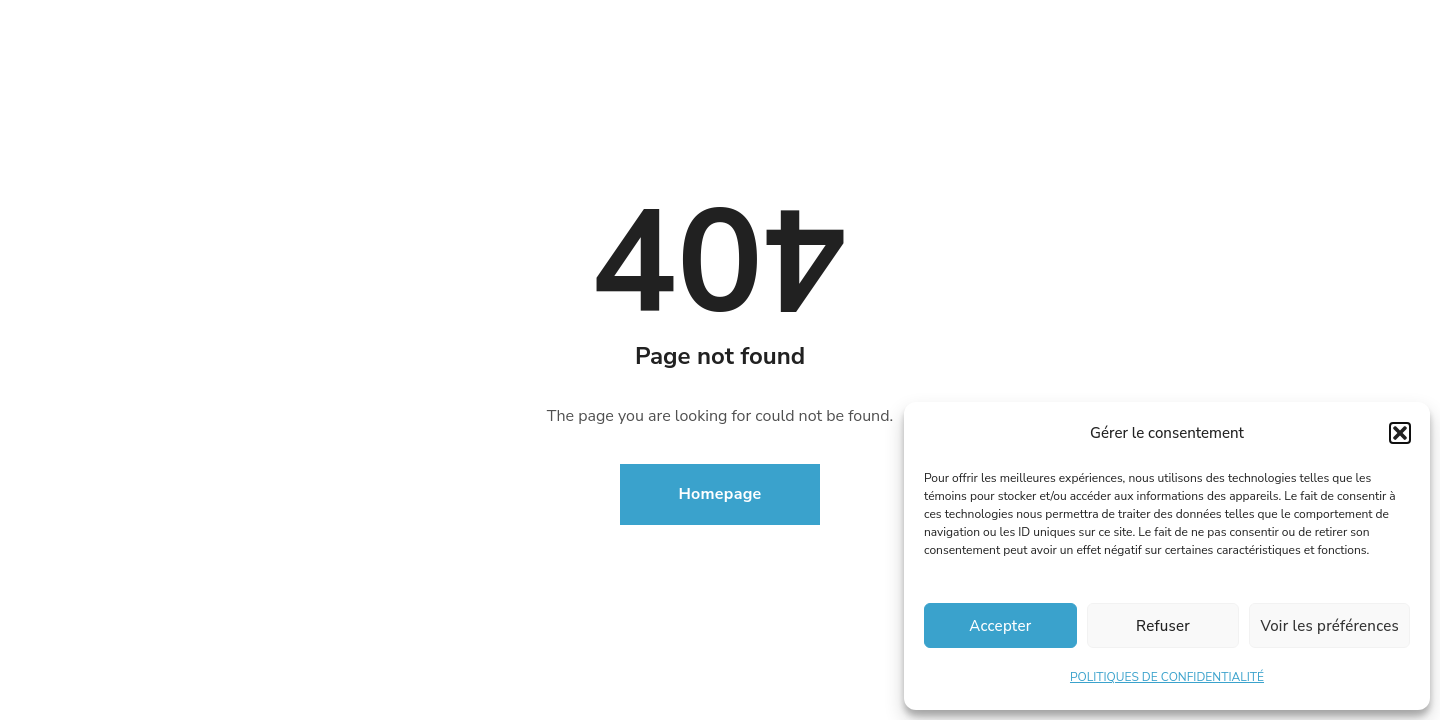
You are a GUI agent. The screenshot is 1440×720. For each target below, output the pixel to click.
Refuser (1163, 626)
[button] (1400, 433)
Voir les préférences (1329, 626)
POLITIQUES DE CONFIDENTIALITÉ (1167, 677)
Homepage (720, 494)
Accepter (1000, 626)
